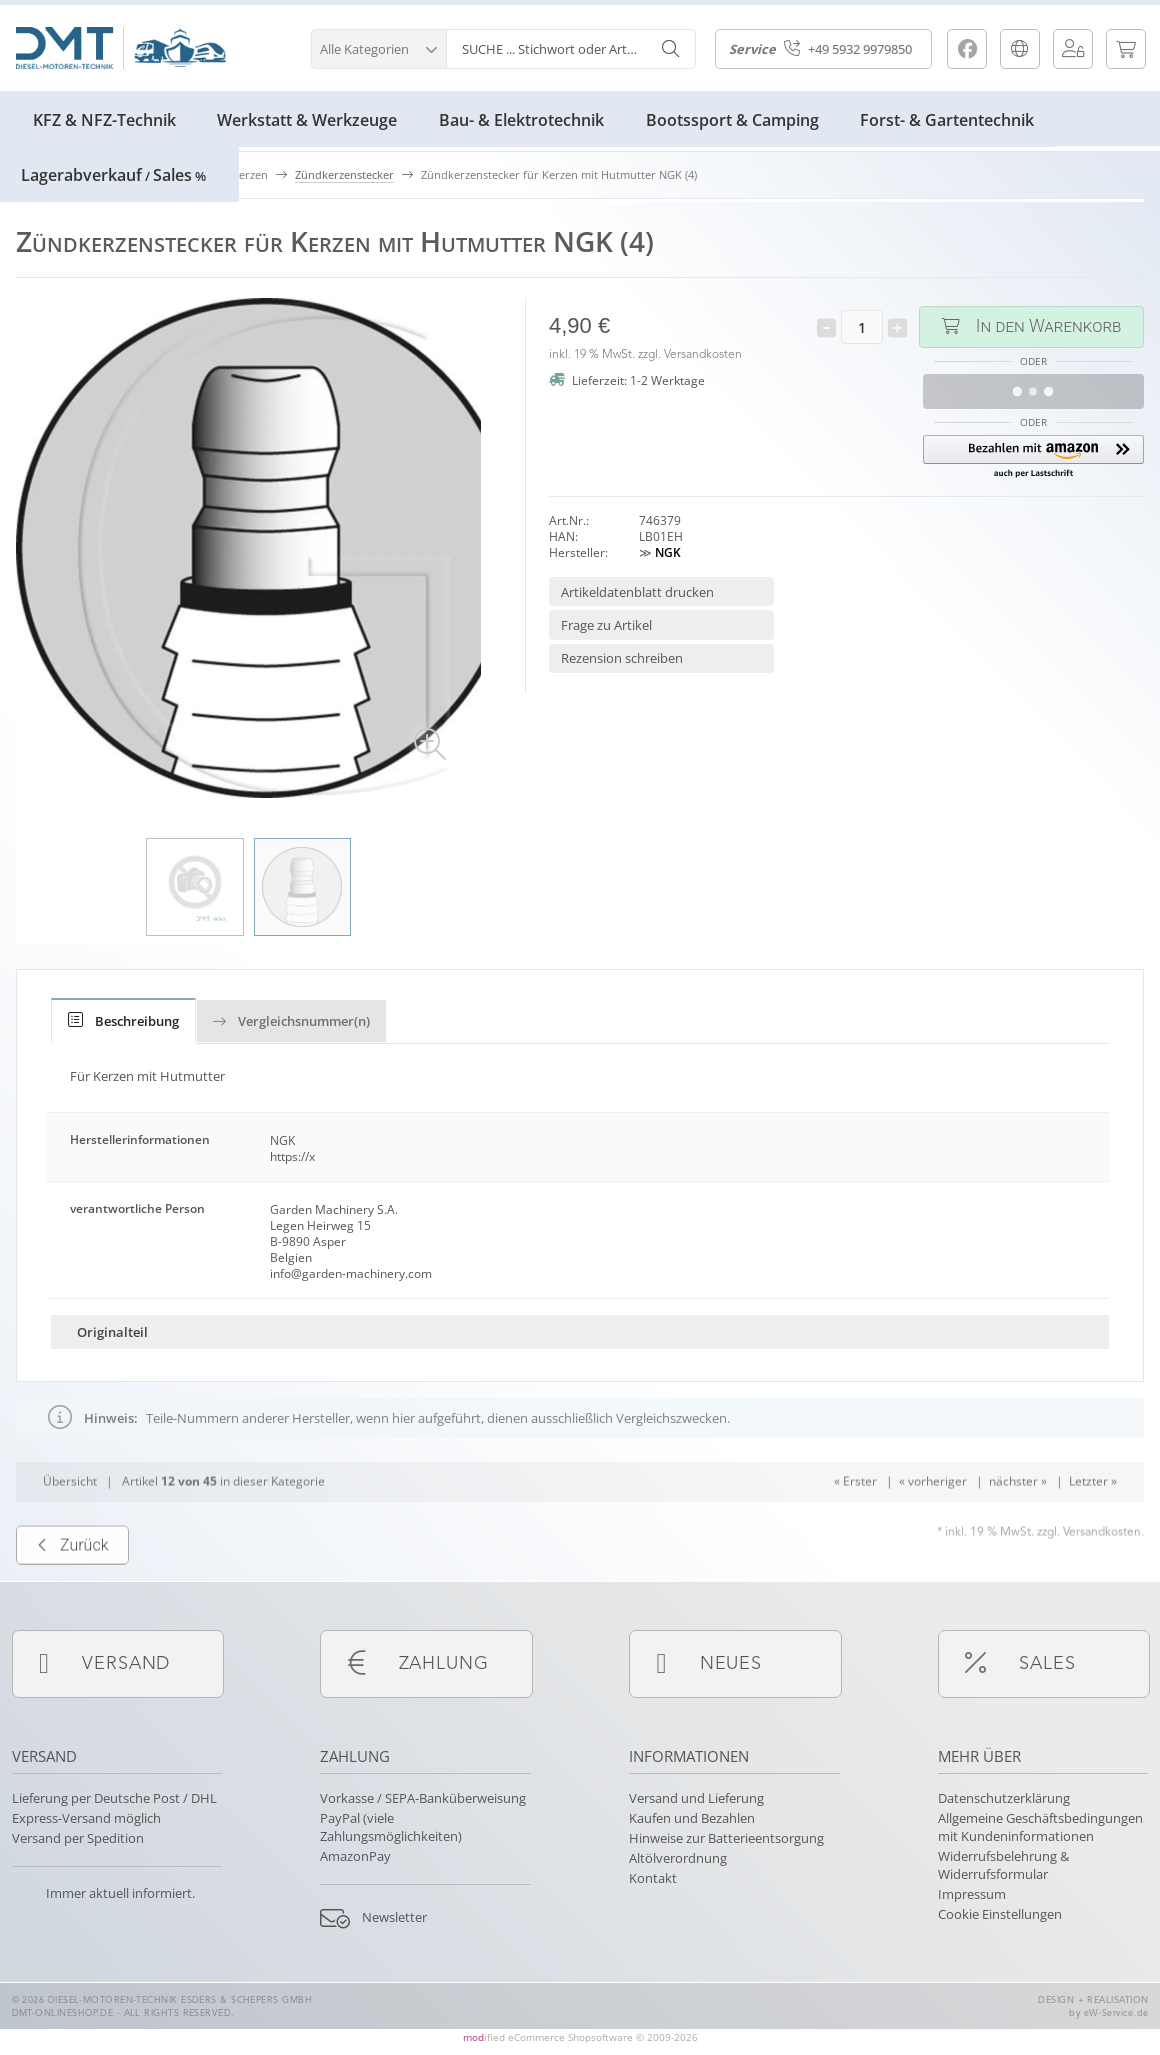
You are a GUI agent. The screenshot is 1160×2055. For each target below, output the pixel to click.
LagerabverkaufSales (113, 175)
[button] (378, 46)
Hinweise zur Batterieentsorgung (726, 1838)
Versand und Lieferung (696, 1798)
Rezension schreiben (622, 658)
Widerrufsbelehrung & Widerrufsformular (1003, 1865)
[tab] (123, 1021)
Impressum (972, 1894)
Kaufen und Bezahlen (692, 1818)
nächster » (1018, 1522)
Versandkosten (703, 355)
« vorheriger (933, 1522)
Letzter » (1093, 1522)
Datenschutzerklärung (1004, 1798)
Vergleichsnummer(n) (291, 1021)
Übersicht (70, 1522)
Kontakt (653, 1878)
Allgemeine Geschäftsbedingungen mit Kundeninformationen (1040, 1827)
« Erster (855, 1522)
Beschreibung (123, 1021)
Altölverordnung (678, 1858)
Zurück (72, 1587)
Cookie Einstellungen (1000, 1914)
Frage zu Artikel (606, 625)
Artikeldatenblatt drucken (637, 592)
